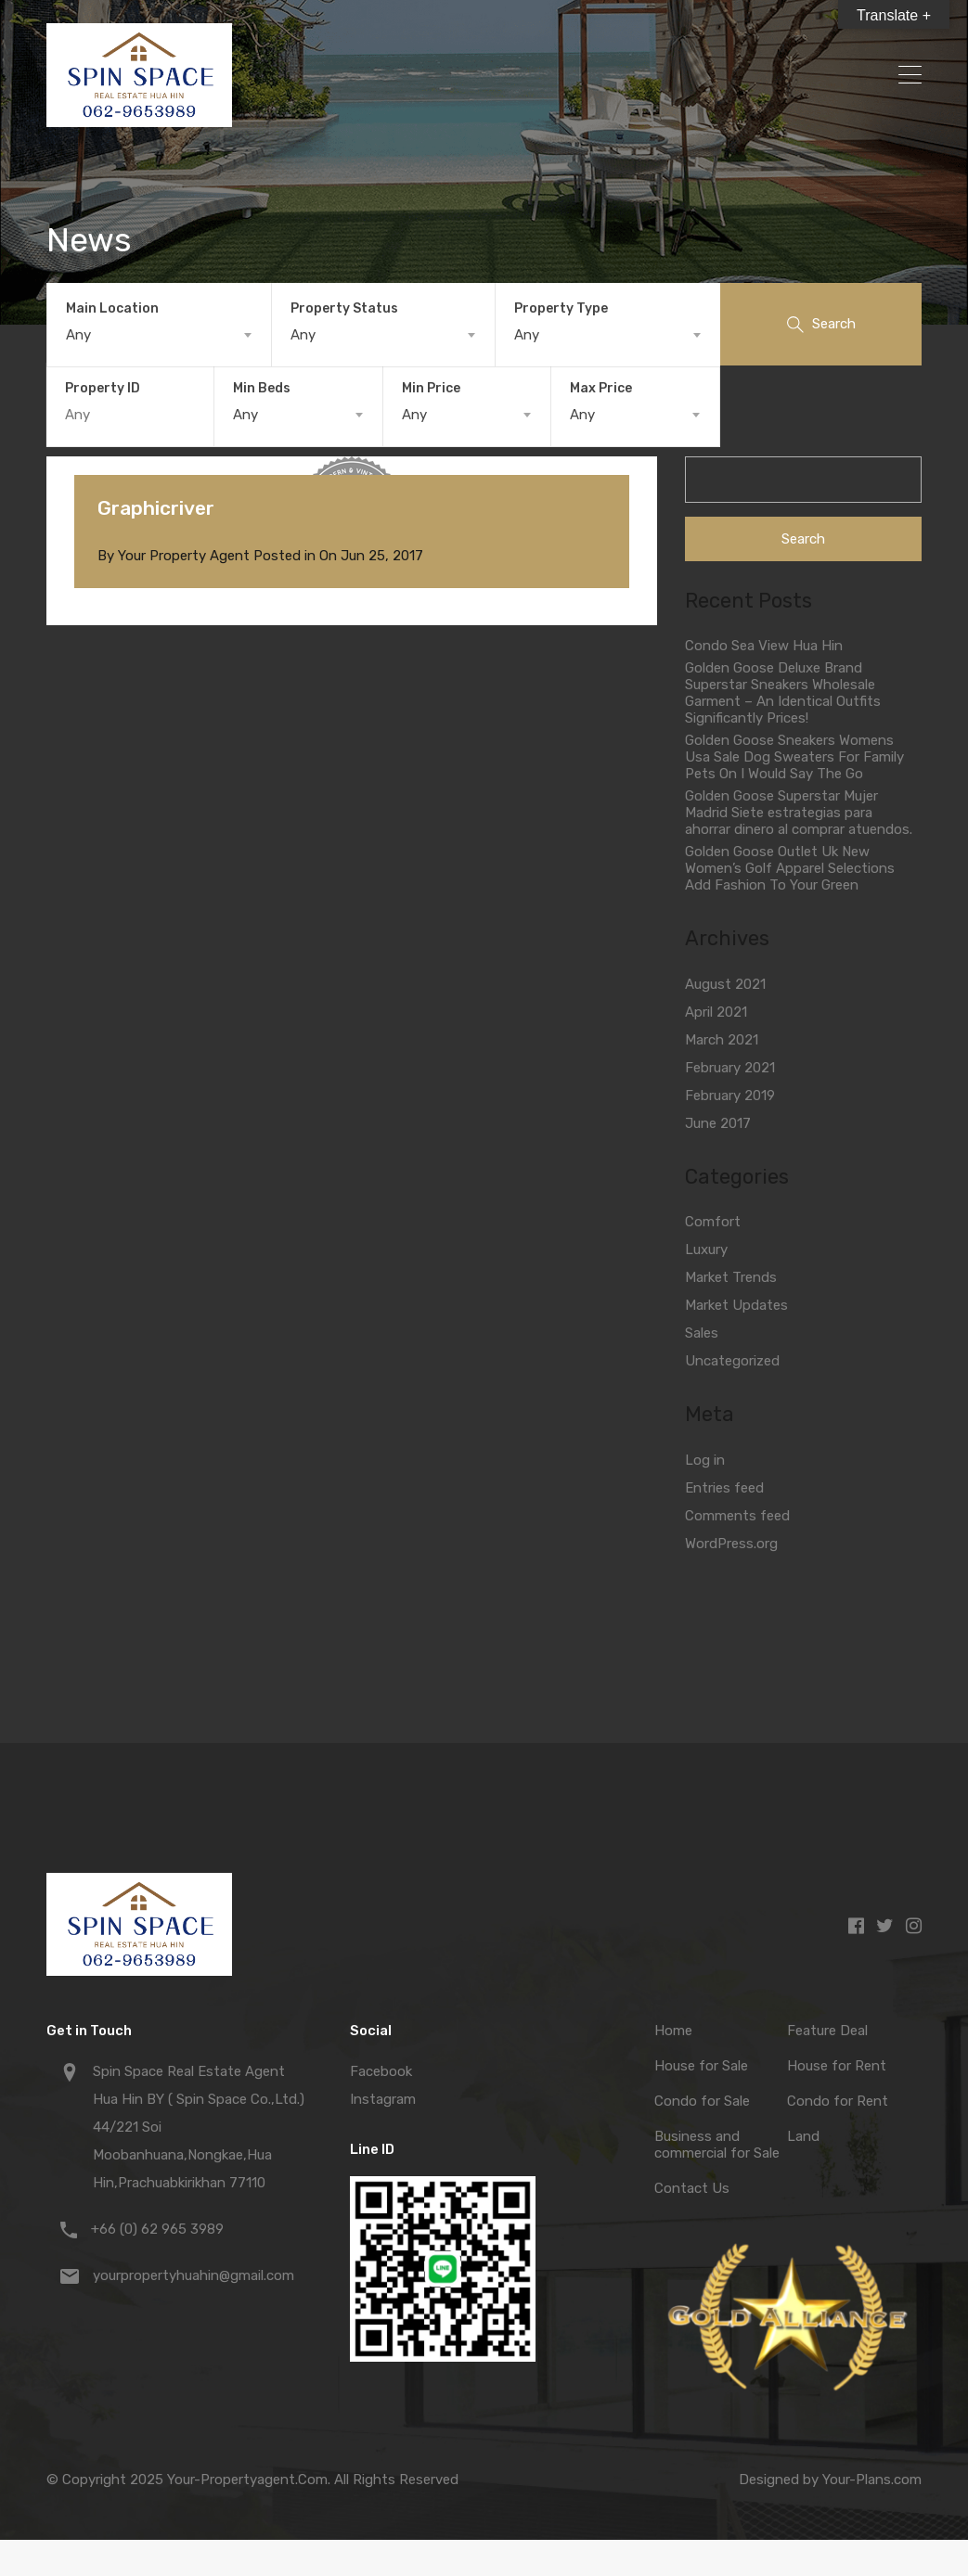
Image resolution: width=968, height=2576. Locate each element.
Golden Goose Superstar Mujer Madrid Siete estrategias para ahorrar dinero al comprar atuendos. (798, 813)
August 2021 (725, 984)
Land (803, 2136)
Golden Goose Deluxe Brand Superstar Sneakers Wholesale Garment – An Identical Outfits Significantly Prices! (783, 693)
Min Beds (261, 388)
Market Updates (736, 1305)
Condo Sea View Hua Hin (764, 645)
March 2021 (721, 1040)
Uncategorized (732, 1360)
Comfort (713, 1221)
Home (673, 2030)
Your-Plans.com (872, 2479)
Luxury (706, 1249)
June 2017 (718, 1123)
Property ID (102, 388)
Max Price (601, 388)
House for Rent (836, 2065)
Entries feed (724, 1488)
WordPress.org (731, 1543)
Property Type (561, 308)
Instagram (383, 2099)
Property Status (344, 308)
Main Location (112, 308)
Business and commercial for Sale (717, 2144)
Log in (705, 1460)
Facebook (381, 2071)
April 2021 (716, 1012)
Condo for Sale (702, 2101)
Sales (701, 1333)
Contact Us (691, 2188)
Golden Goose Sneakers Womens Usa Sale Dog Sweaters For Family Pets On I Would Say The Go (794, 757)
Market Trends (731, 1277)
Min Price (431, 388)
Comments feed (737, 1515)
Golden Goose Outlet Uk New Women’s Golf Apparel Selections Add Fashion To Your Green (790, 868)
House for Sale (701, 2065)
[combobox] (159, 335)
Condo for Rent (837, 2101)
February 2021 (730, 1067)
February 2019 (730, 1095)
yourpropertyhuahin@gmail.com (193, 2275)
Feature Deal (827, 2030)
